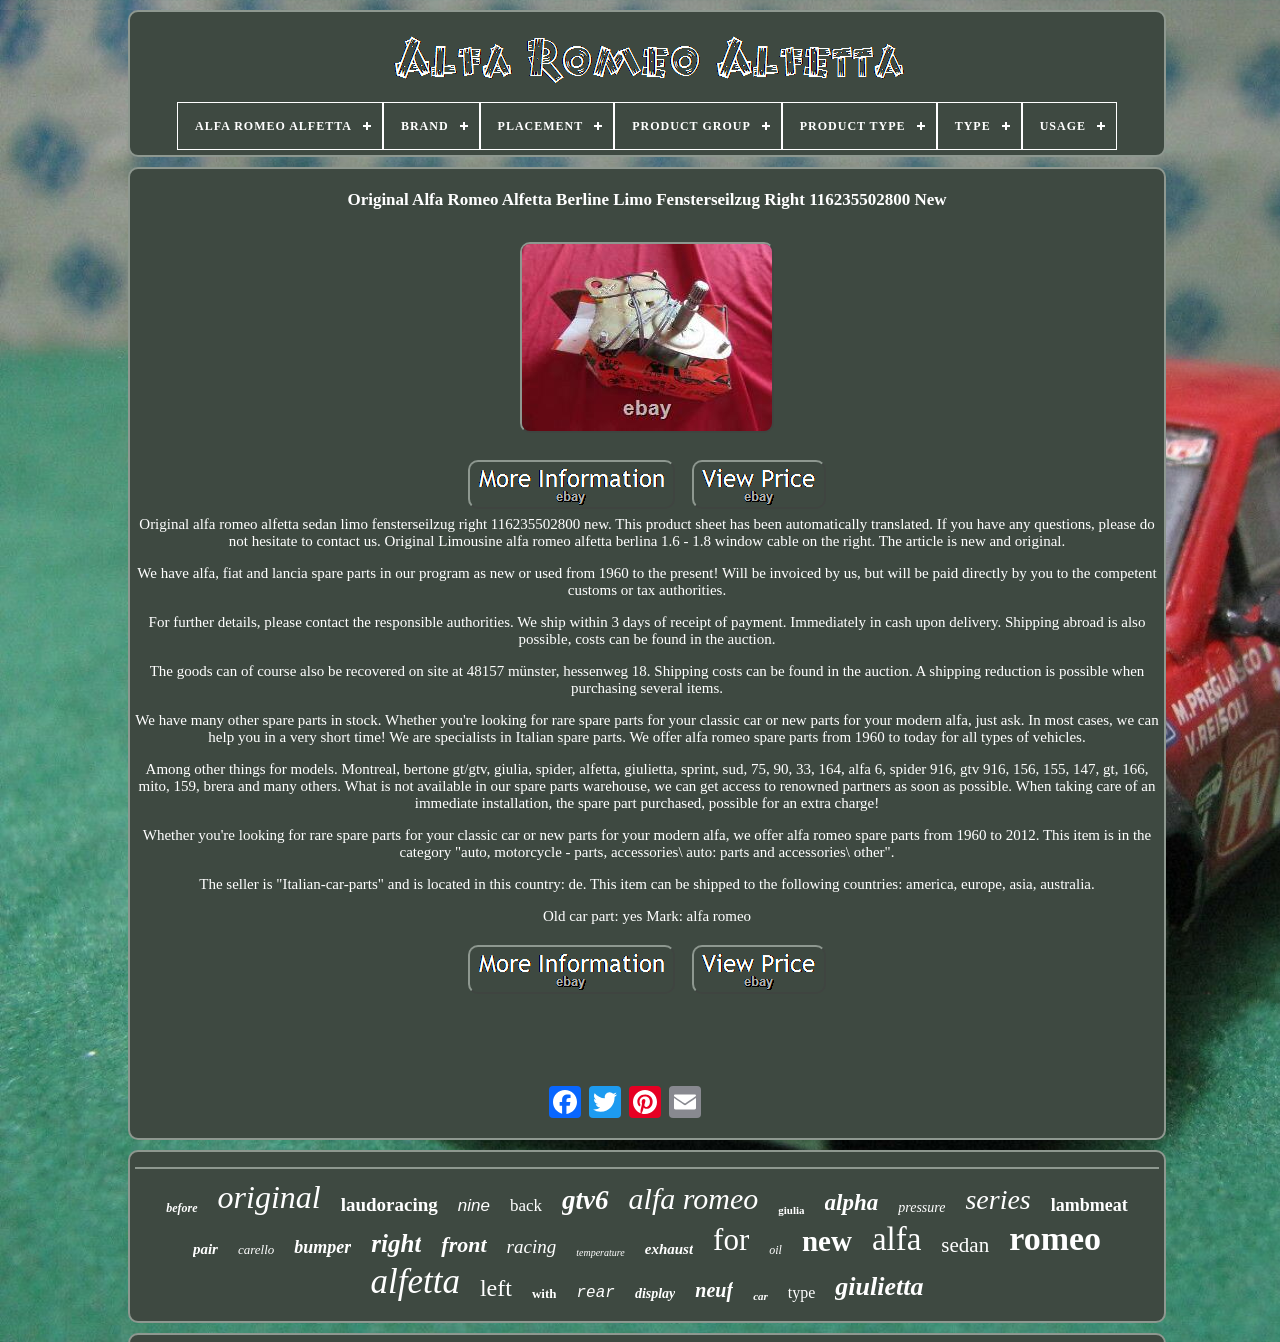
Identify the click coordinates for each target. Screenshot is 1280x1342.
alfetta (415, 1281)
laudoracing (389, 1204)
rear (595, 1293)
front (463, 1244)
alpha (852, 1202)
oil (775, 1250)
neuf (714, 1290)
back (526, 1205)
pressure (921, 1207)
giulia (791, 1210)
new (827, 1241)
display (655, 1293)
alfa (896, 1239)
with (544, 1293)
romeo (1055, 1238)
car (760, 1296)
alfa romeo (694, 1198)
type (802, 1292)
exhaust (669, 1249)
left (496, 1288)
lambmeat (1089, 1205)
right (396, 1243)
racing (532, 1246)
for (731, 1239)
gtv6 (585, 1200)
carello (256, 1249)
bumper (322, 1247)
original (269, 1197)
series (997, 1199)
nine (474, 1205)
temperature (600, 1252)
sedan (965, 1245)
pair (205, 1249)
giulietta (879, 1286)
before (181, 1208)
